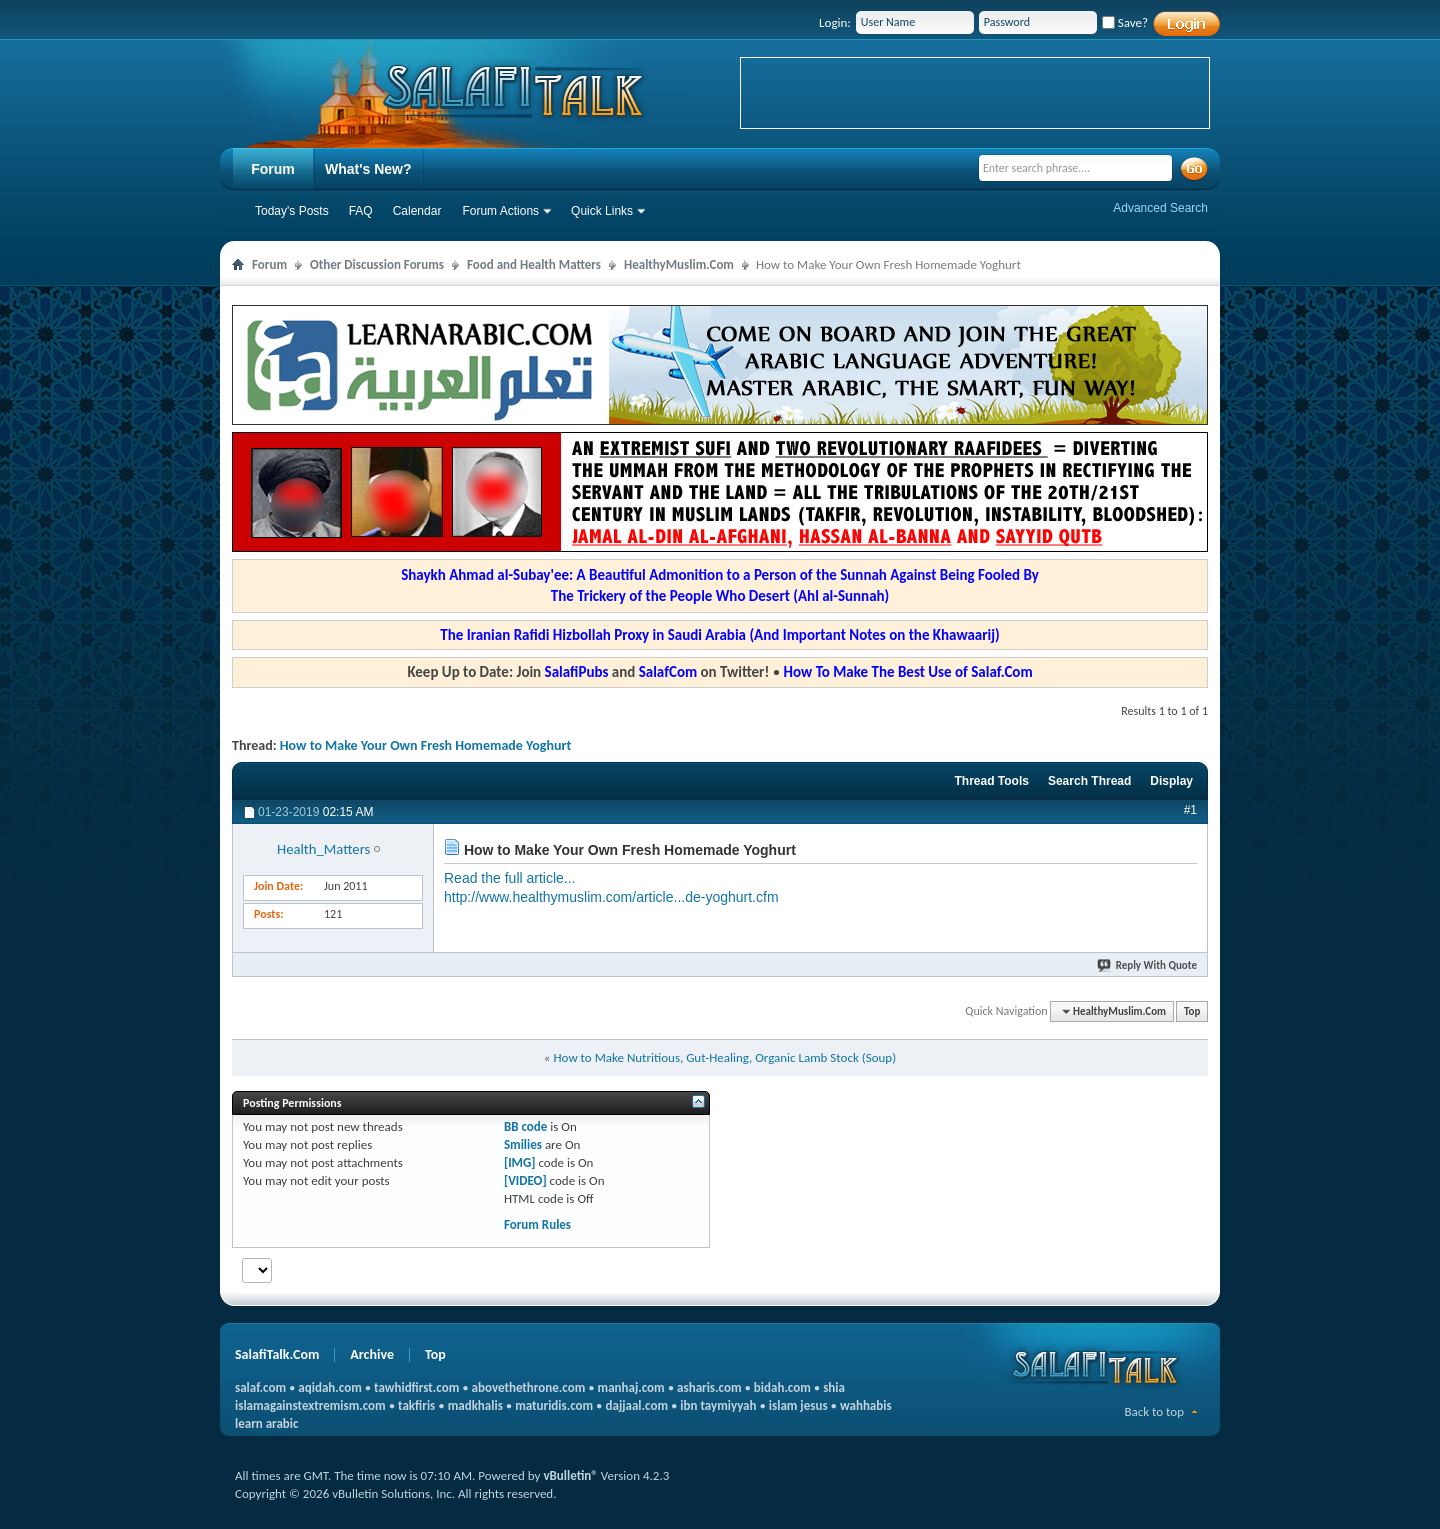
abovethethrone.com (529, 1387)
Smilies (523, 1144)
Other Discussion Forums (377, 264)
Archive (372, 1354)
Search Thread (1089, 781)
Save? (1125, 22)
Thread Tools (991, 781)
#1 (1190, 810)
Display (1171, 781)
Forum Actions (500, 211)
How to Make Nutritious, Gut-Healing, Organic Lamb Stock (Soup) (724, 1057)
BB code (525, 1126)
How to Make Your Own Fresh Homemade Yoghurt (425, 745)
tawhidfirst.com (416, 1387)
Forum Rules (537, 1224)
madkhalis (475, 1405)
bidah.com (782, 1387)
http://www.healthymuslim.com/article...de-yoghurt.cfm (611, 897)
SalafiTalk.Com (277, 1354)
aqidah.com (329, 1387)
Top (1192, 1011)
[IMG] (520, 1162)
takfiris (416, 1405)
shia (834, 1387)
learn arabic (266, 1423)
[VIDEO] (525, 1180)
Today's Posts (292, 211)
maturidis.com (554, 1405)
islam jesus (798, 1405)
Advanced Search (1160, 208)
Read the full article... (510, 878)
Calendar (417, 211)
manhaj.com (631, 1387)
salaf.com (260, 1387)
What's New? (368, 169)
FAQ (361, 211)
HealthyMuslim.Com (679, 264)
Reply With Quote (1148, 965)
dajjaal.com (637, 1405)
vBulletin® (570, 1475)
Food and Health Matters (534, 264)
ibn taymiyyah (718, 1405)
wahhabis (866, 1405)
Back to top (1154, 1411)
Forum (273, 169)
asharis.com (709, 1387)
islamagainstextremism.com (310, 1405)
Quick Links (602, 211)
